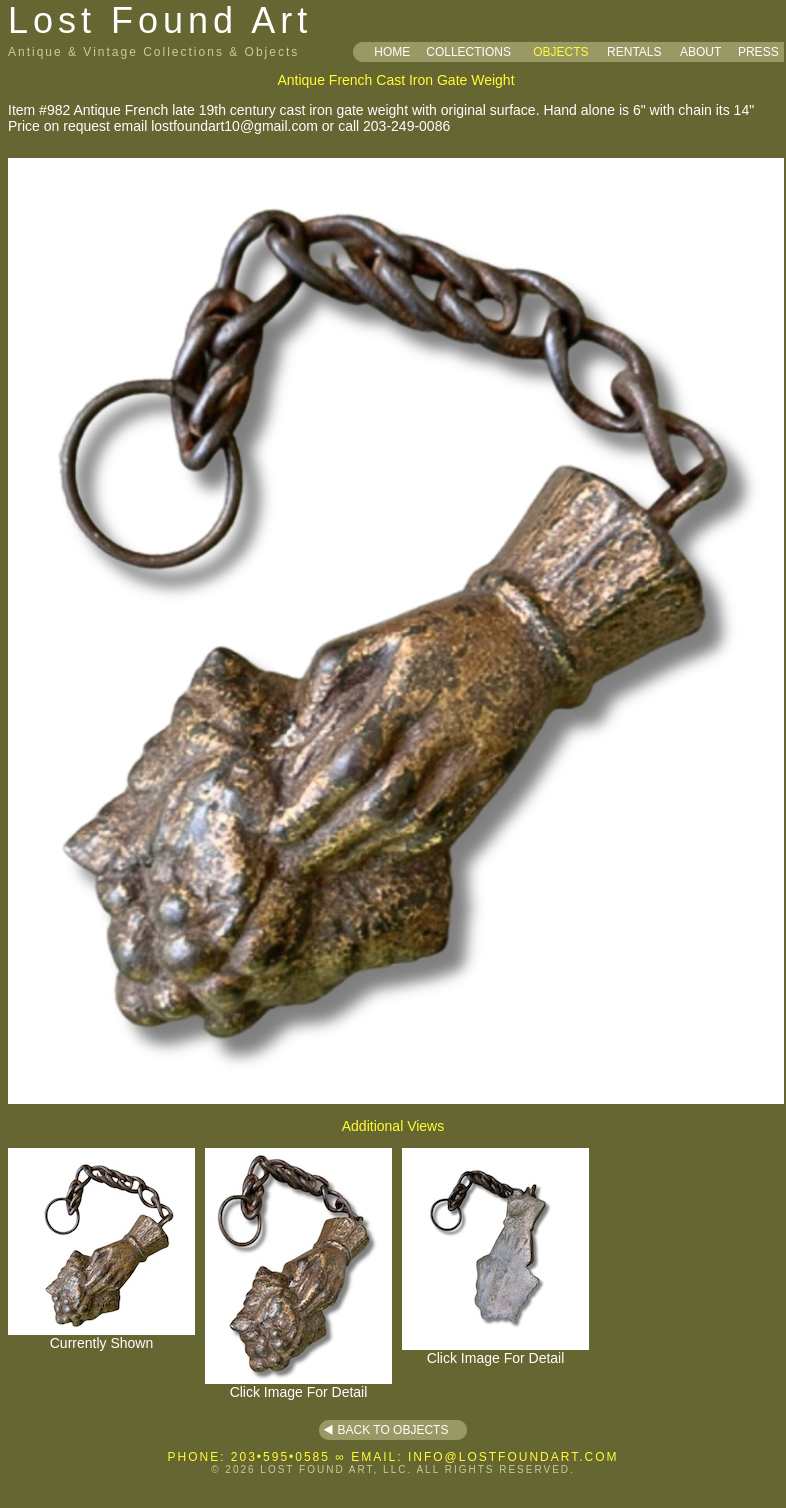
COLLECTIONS (468, 52)
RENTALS (634, 52)
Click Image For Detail (298, 1385)
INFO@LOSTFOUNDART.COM (513, 1457)
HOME (392, 52)
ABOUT (700, 52)
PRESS (758, 52)
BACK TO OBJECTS (393, 1430)
